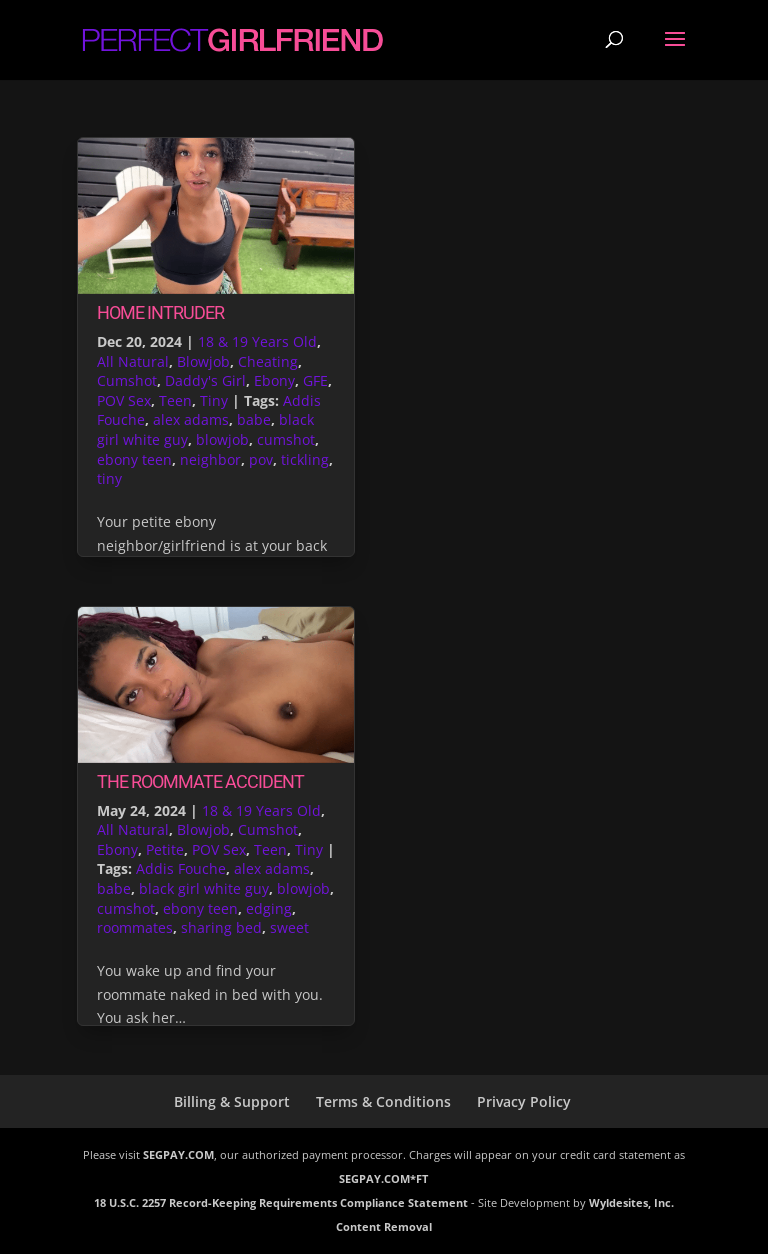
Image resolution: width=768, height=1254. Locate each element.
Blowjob (203, 361)
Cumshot (127, 380)
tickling (305, 459)
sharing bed (221, 927)
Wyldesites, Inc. (631, 1202)
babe (254, 419)
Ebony (274, 380)
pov (261, 459)
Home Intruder (160, 312)
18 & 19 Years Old (257, 341)
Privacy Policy (524, 1101)
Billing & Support (232, 1101)
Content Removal (384, 1226)
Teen (175, 400)
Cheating (268, 361)
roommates (135, 927)
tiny (109, 478)
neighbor (210, 459)
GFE (315, 380)
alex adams (191, 419)
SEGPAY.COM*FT (383, 1178)
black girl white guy (204, 888)
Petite (165, 849)
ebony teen (134, 459)
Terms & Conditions (383, 1101)
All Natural (133, 361)
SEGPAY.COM (178, 1154)
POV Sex (124, 400)
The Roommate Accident (200, 781)
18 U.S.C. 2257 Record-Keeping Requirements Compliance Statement (281, 1202)
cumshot (286, 439)
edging (269, 908)
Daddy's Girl (205, 380)
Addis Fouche (181, 868)
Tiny (214, 400)
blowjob (222, 439)
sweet (289, 927)
